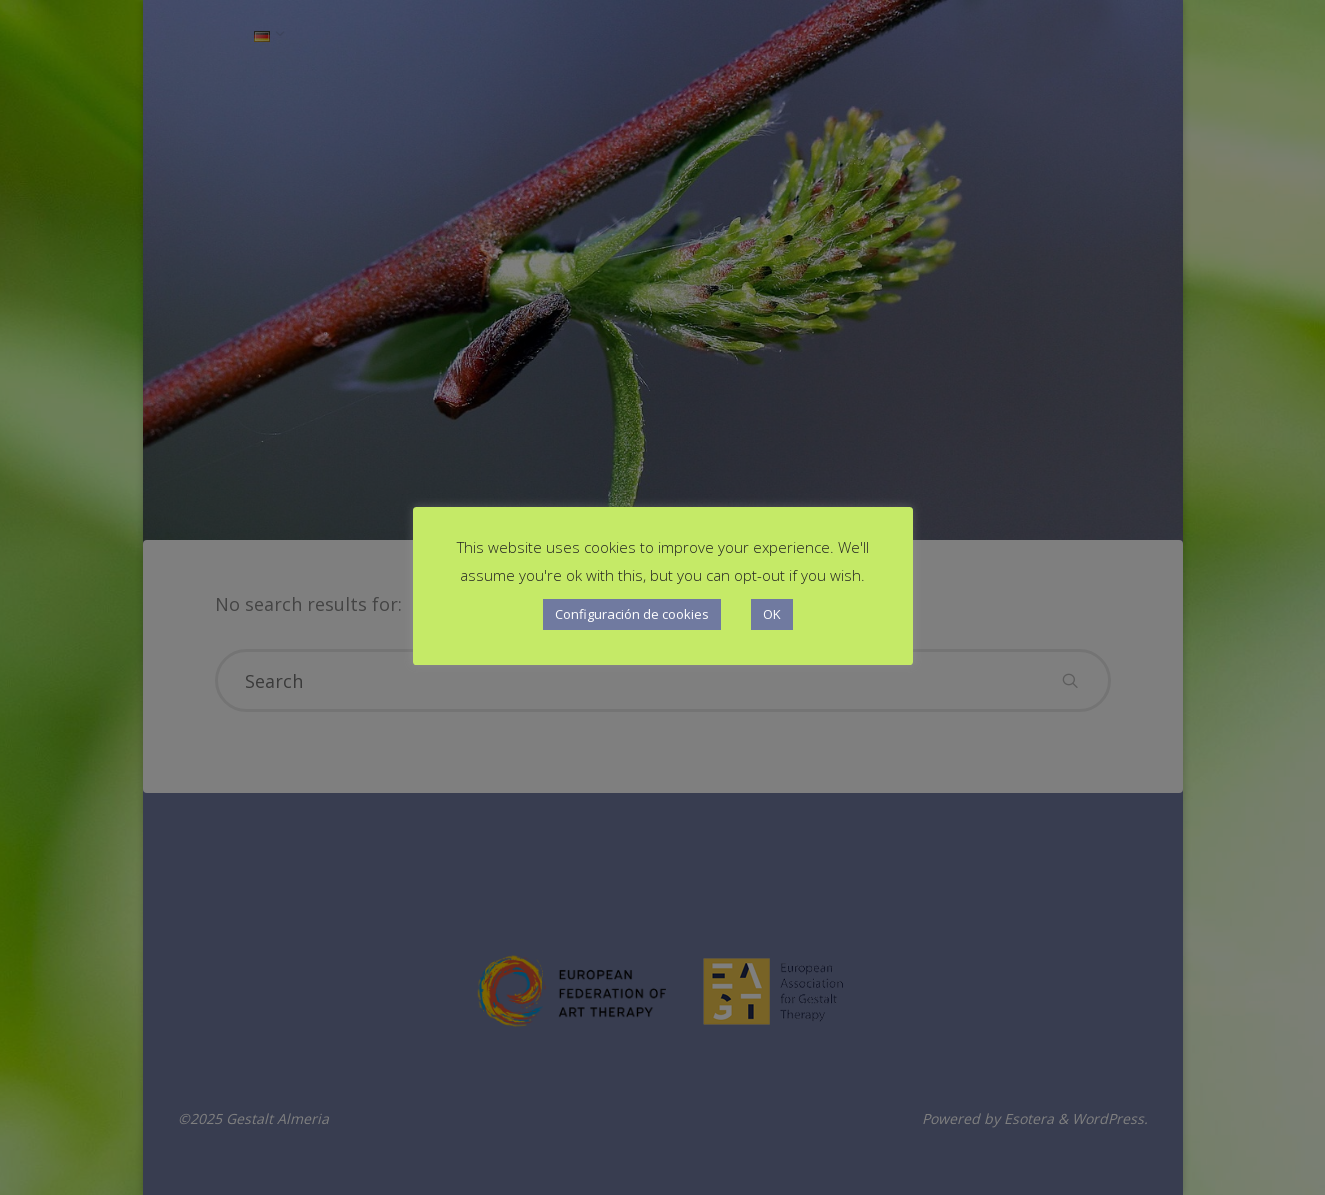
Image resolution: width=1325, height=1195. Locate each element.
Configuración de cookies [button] (632, 614)
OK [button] (772, 614)
